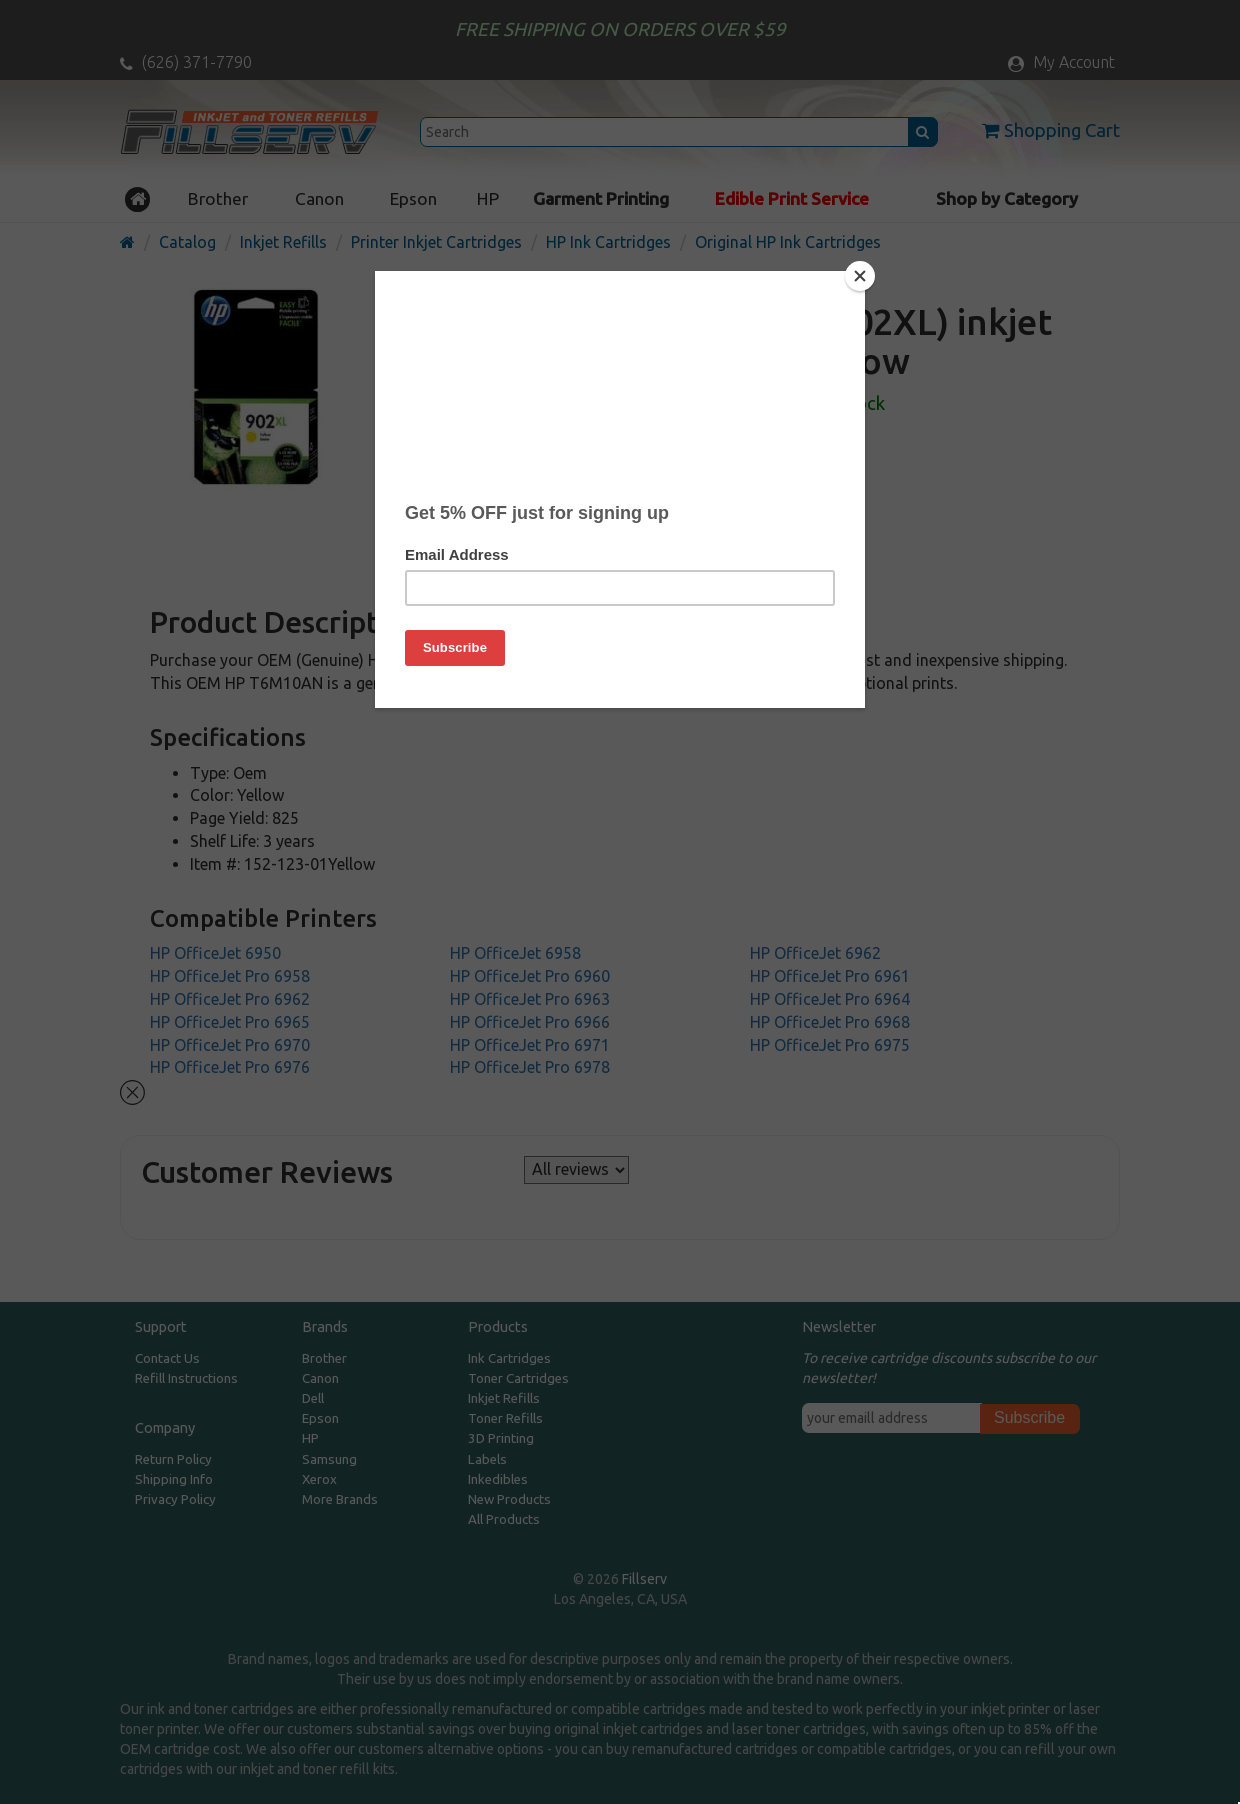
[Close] (860, 276)
